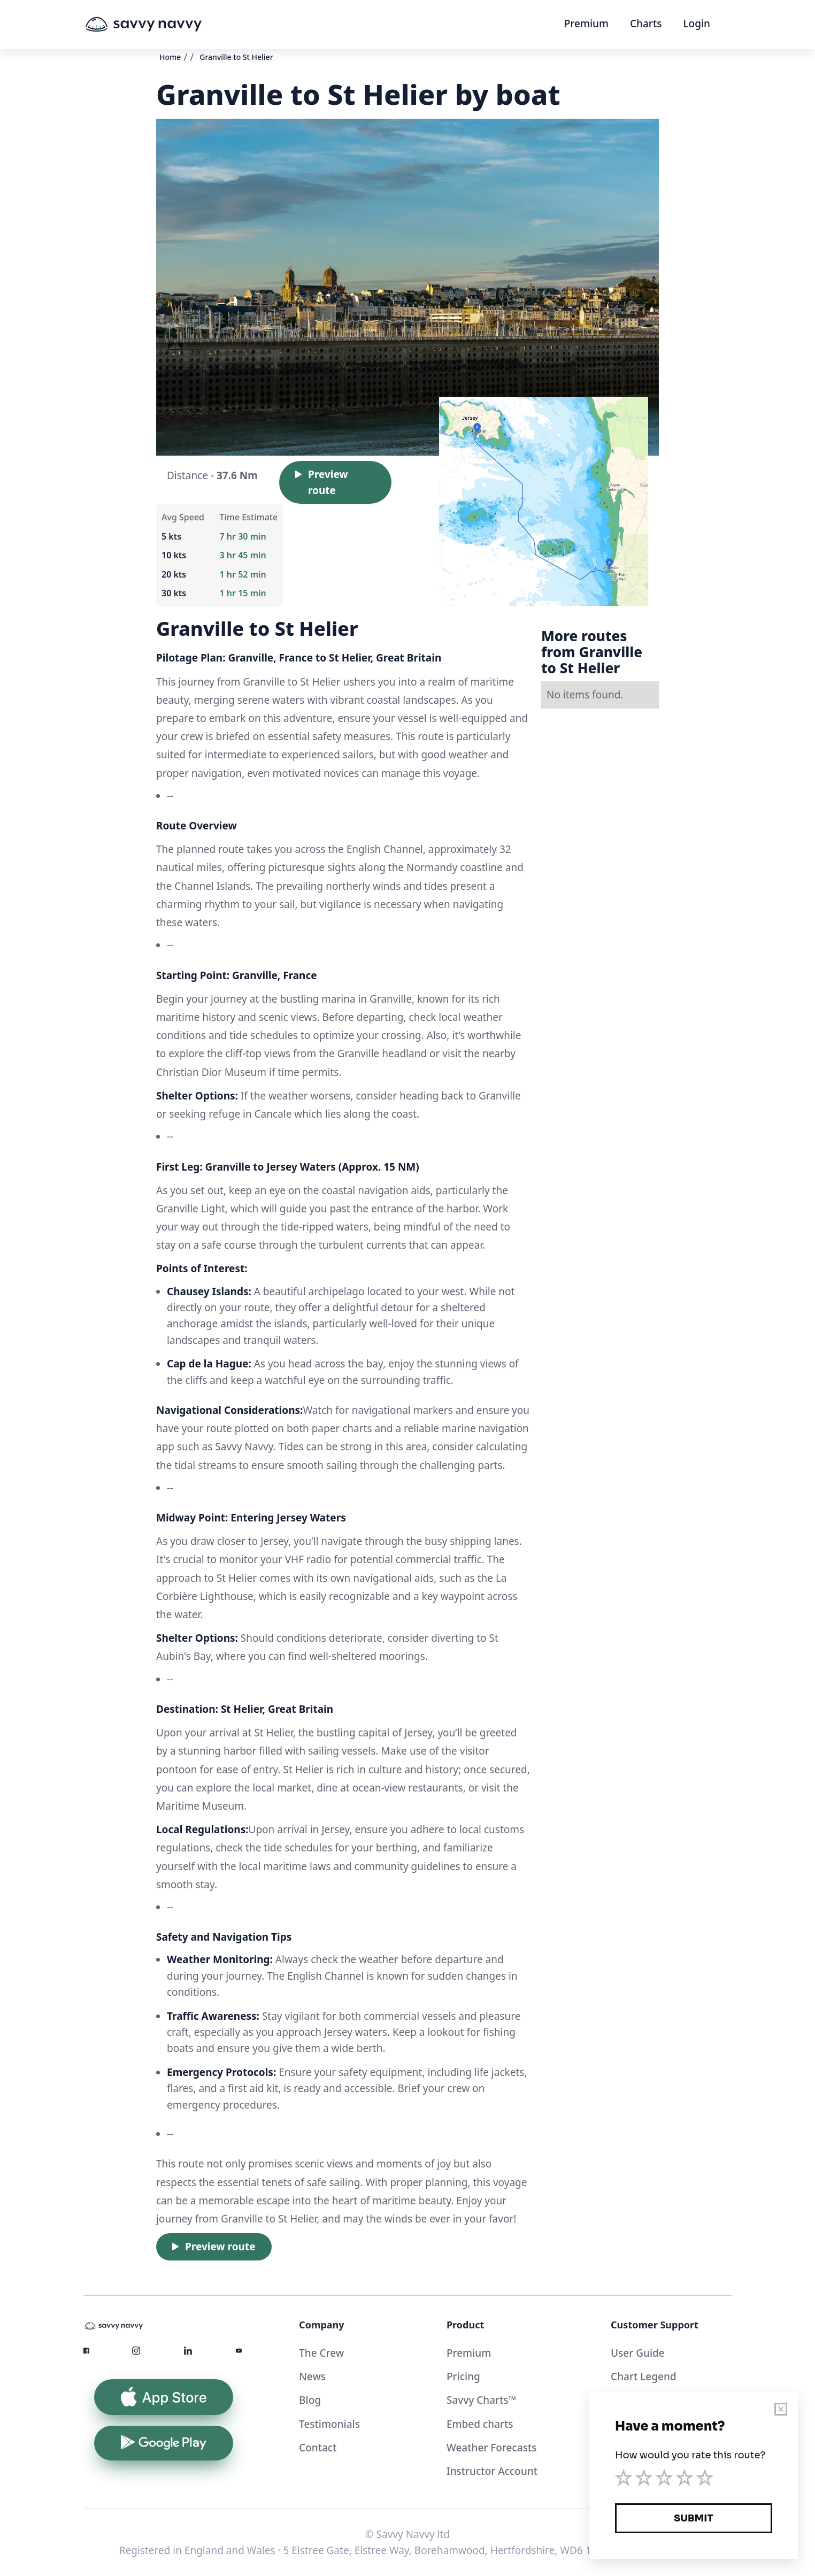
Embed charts (480, 2424)
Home (170, 57)
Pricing (463, 2376)
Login (696, 23)
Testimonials (329, 2424)
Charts (646, 23)
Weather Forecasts (492, 2448)
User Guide (638, 2353)
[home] (163, 24)
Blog (310, 2400)
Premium (586, 23)
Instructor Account (492, 2471)
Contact (317, 2448)
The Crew (321, 2353)
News (312, 2376)
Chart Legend (643, 2376)
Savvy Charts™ (481, 2400)
